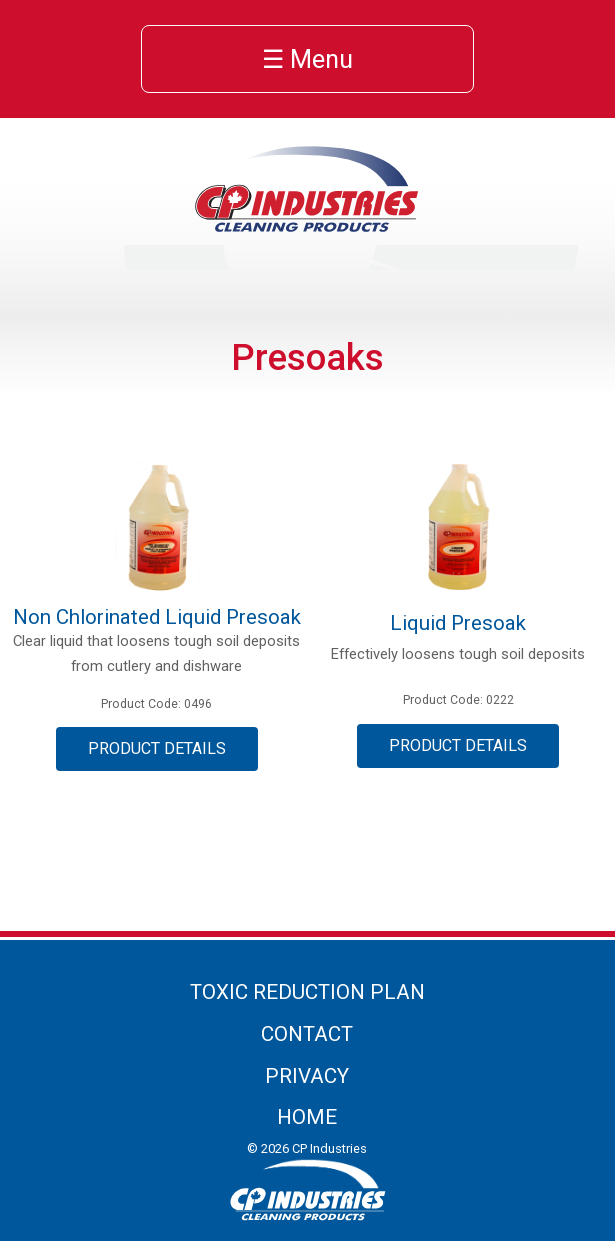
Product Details (157, 748)
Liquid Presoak (458, 623)
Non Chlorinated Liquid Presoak (157, 617)
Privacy (307, 1076)
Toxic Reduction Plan (307, 992)
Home (307, 1117)
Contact (307, 1034)
